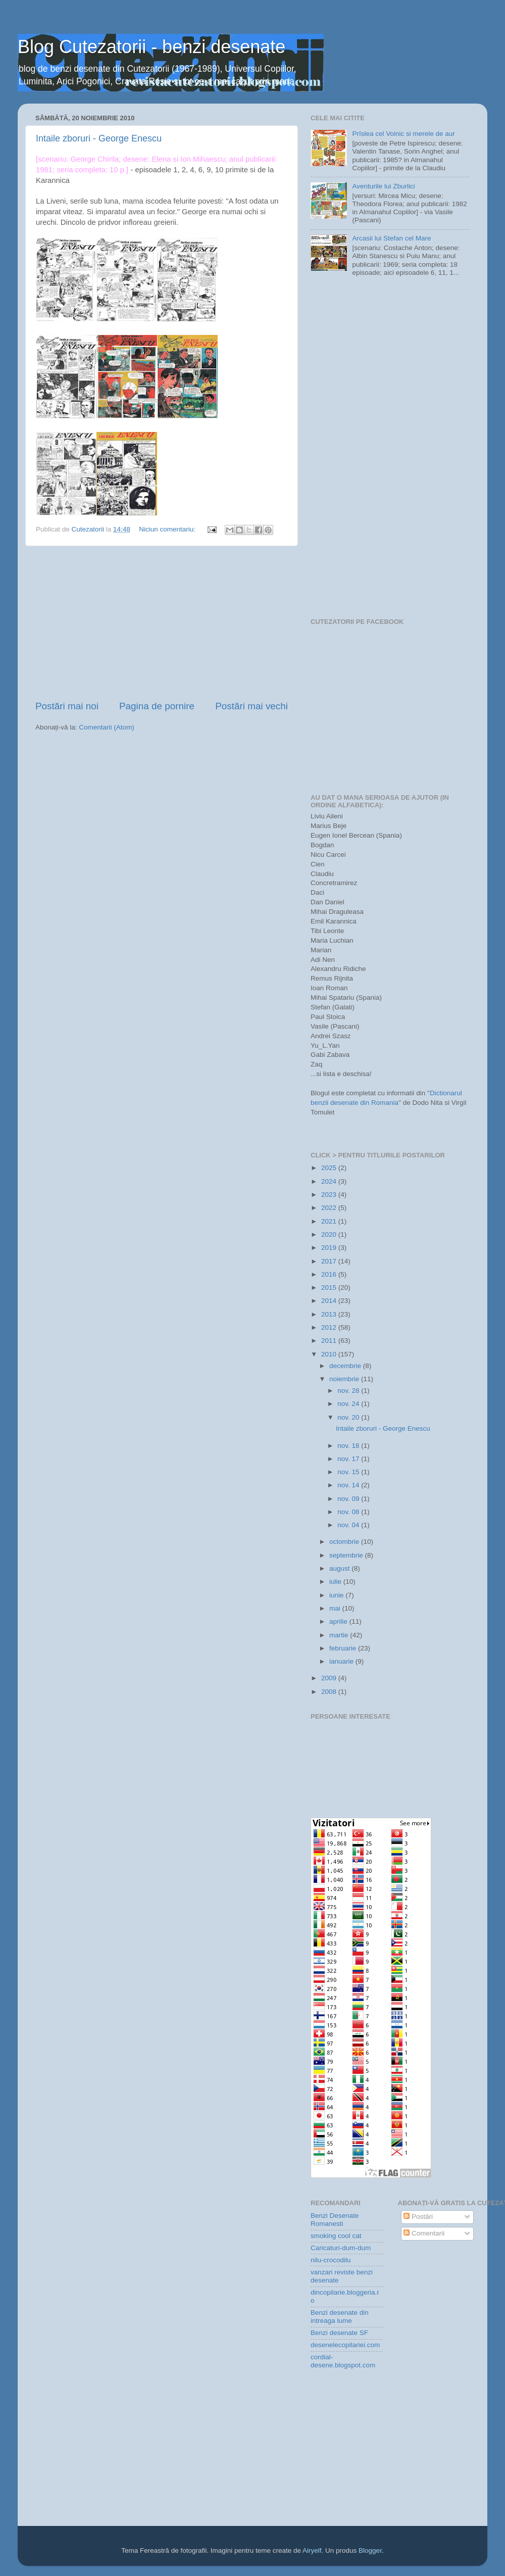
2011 (329, 1340)
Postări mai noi (66, 706)
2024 (329, 1181)
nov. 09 (349, 1498)
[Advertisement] (161, 623)
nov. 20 (349, 1417)
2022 (329, 1207)
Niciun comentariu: (168, 529)
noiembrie (345, 1379)
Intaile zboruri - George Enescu (99, 138)
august (340, 1568)
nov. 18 (349, 1445)
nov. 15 (349, 1472)
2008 (329, 1691)
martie (339, 1635)
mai (335, 1608)
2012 (329, 1327)
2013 (329, 1314)
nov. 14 (349, 1485)
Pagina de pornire (156, 706)
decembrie (346, 1366)
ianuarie (342, 1661)
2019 (329, 1247)
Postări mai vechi (251, 706)
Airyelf (312, 2550)
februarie (343, 1648)
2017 (329, 1261)
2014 (329, 1300)
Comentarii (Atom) (106, 727)
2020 (329, 1234)
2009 (329, 1678)
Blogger (370, 2550)
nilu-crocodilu (331, 2260)
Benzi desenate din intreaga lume (340, 2316)
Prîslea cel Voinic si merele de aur (403, 133)
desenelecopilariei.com (345, 2345)
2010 (329, 1354)
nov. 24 (349, 1403)
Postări (418, 2216)
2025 (329, 1168)
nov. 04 (349, 1525)
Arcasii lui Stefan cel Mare (391, 238)
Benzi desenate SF (339, 2333)
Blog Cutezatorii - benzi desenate (151, 46)
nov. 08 (349, 1512)
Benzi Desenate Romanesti (335, 2219)
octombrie (345, 1541)
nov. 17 (349, 1459)
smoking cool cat (336, 2236)
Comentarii (423, 2233)
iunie (337, 1595)
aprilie (339, 1621)
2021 (329, 1221)
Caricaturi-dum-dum (341, 2248)
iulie (336, 1581)
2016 (329, 1274)
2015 (329, 1287)
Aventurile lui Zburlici (383, 186)
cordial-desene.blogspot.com (343, 2361)
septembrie (347, 1555)
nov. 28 (349, 1390)
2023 (329, 1194)
